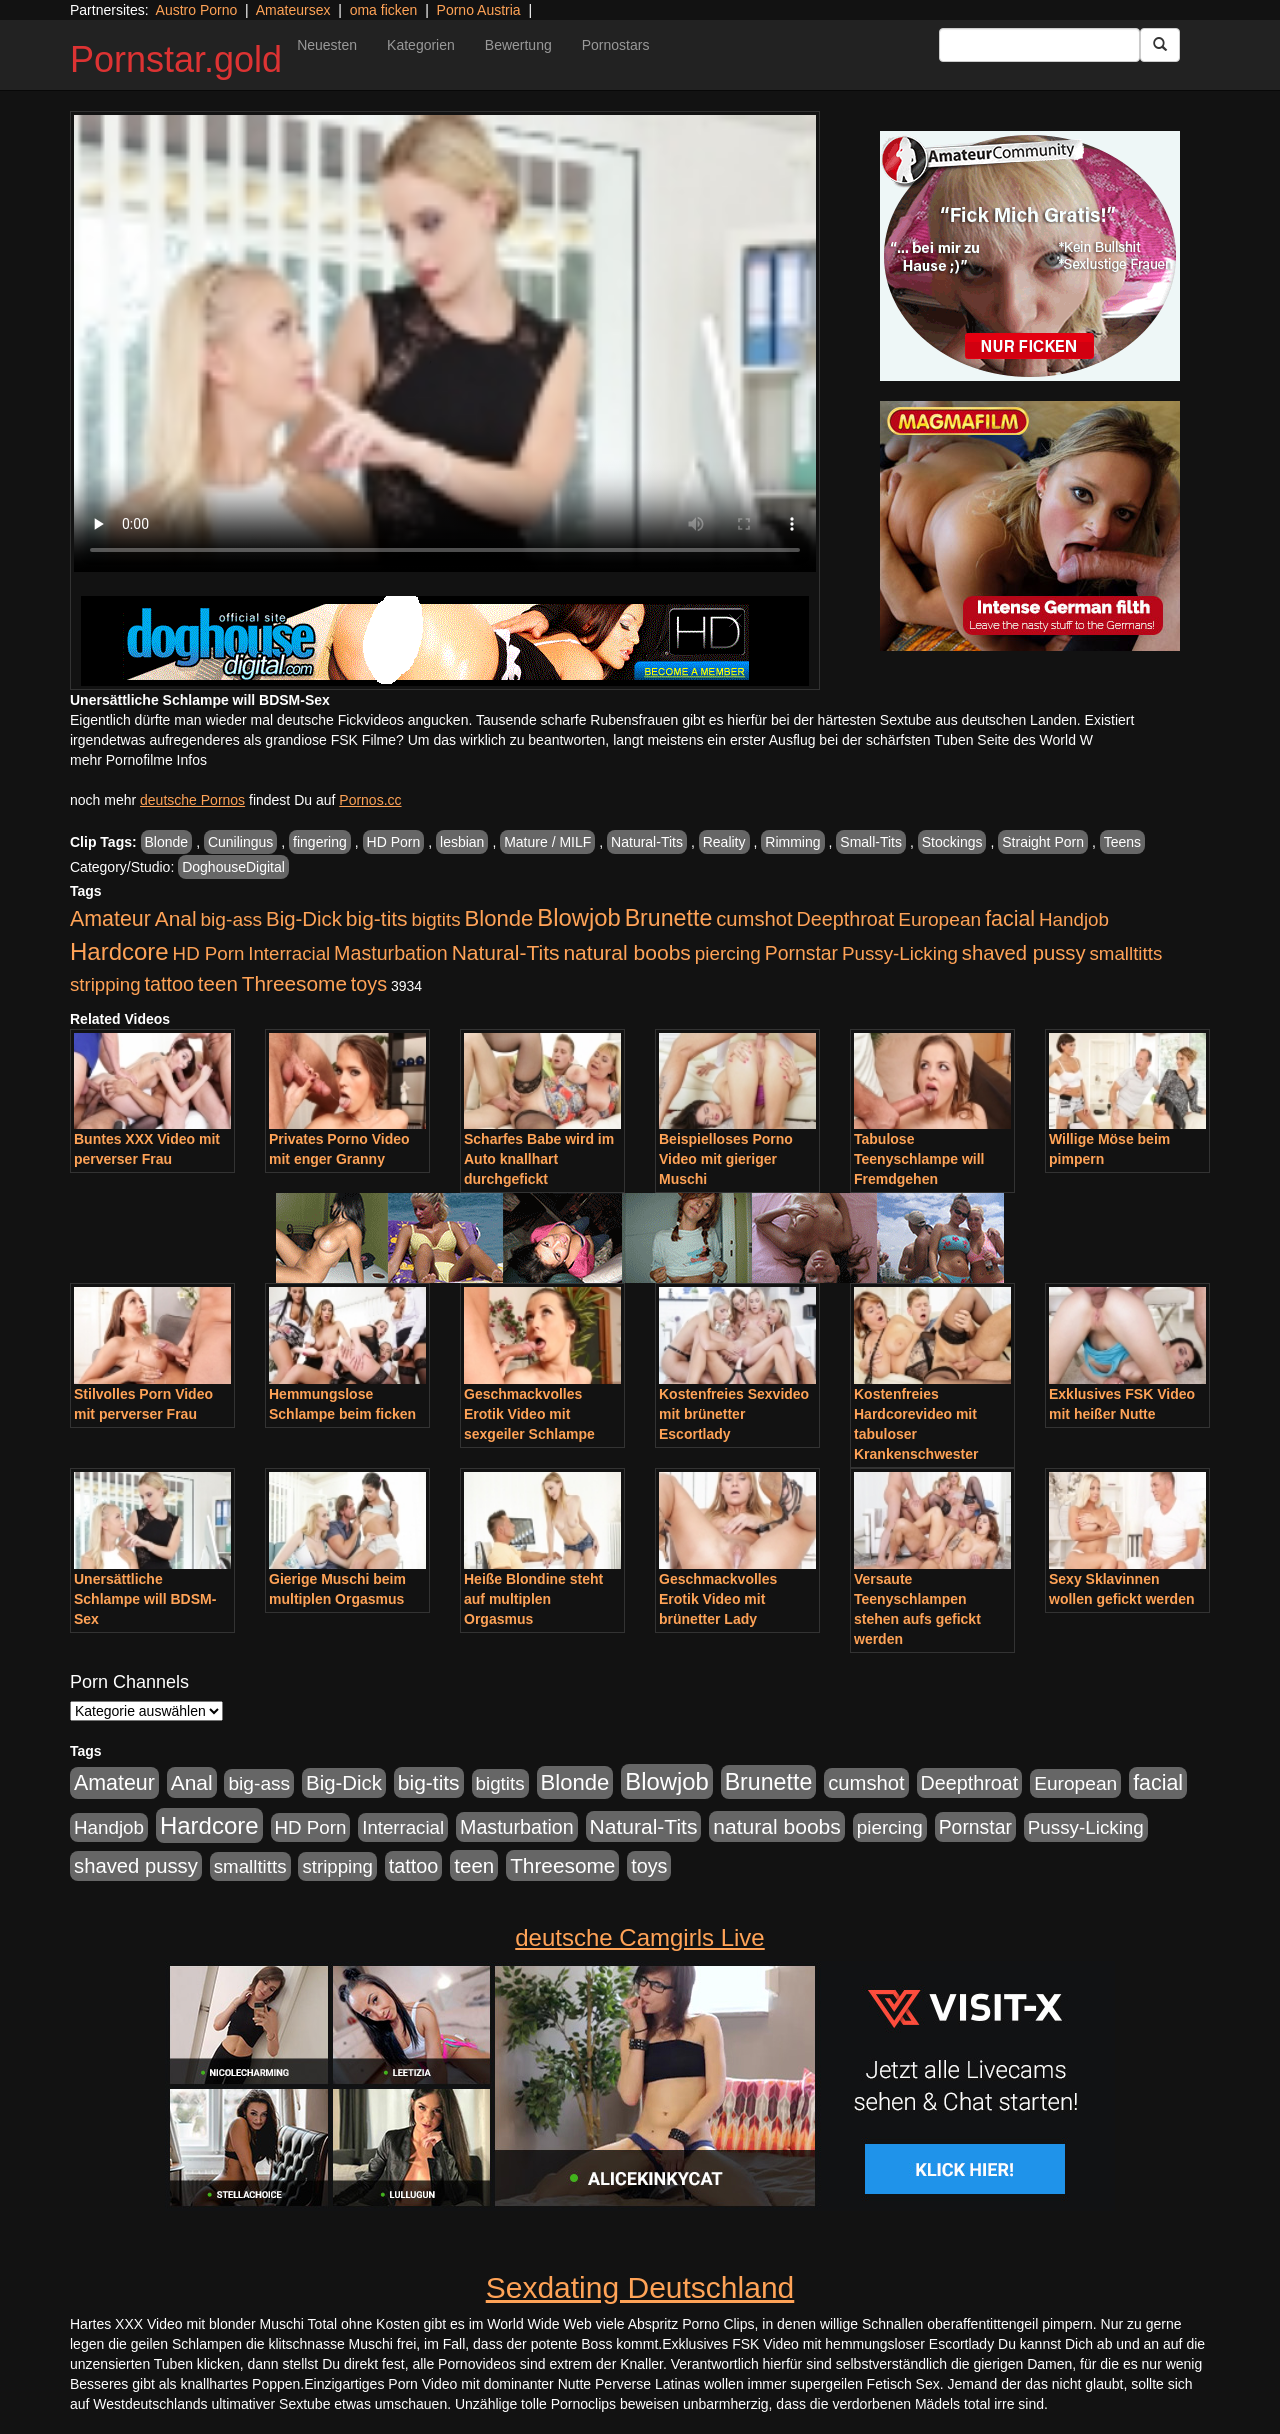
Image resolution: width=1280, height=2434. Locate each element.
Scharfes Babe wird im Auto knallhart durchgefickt (539, 1159)
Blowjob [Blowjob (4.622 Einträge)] (579, 917)
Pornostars (616, 45)
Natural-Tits (647, 842)
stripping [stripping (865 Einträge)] (105, 984)
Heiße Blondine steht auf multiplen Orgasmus (533, 1599)
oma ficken (384, 10)
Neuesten (327, 45)
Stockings (952, 842)
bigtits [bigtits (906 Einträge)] (436, 919)
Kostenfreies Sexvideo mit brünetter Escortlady (734, 1414)
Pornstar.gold (176, 59)
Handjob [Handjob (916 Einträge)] (1074, 919)
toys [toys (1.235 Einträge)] (369, 984)
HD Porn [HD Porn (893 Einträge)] (209, 953)
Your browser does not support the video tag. (445, 343)
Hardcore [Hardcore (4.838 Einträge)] (119, 951)
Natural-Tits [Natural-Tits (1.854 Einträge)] (506, 952)
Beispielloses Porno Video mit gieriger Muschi (726, 1159)
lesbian (462, 842)
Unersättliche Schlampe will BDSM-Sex (145, 1599)
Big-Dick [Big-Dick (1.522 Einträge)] (304, 919)
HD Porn (394, 842)
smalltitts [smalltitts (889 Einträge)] (1125, 953)
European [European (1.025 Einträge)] (939, 919)
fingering (320, 842)
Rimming (792, 842)
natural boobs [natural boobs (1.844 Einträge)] (626, 952)
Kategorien (421, 45)
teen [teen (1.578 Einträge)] (218, 983)
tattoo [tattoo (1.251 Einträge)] (169, 984)
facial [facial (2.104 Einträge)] (1010, 919)
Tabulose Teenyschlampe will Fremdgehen (919, 1159)
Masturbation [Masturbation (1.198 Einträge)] (391, 953)
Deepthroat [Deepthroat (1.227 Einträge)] (846, 919)
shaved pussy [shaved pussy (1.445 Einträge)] (1024, 953)
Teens (1122, 842)
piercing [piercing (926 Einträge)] (728, 953)
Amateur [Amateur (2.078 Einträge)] (110, 919)
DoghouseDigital (233, 867)
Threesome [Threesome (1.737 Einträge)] (294, 983)
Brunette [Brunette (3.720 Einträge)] (669, 918)
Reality (724, 842)
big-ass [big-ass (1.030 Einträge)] (231, 919)
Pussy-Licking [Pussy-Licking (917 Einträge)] (900, 953)
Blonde (167, 842)
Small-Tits (871, 842)
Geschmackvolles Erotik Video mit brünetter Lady (718, 1599)
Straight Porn (1043, 842)
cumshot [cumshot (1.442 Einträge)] (754, 919)
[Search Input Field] (1039, 45)
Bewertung (518, 45)
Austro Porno (197, 10)
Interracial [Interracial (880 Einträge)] (289, 953)
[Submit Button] (1160, 45)
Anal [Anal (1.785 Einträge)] (176, 918)
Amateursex (293, 10)
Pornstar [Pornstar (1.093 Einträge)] (801, 953)
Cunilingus (240, 842)
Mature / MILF (547, 842)
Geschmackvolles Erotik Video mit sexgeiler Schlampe (529, 1414)
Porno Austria (479, 10)
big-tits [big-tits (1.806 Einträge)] (377, 918)
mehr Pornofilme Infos (138, 760)
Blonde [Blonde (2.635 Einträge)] (499, 918)
